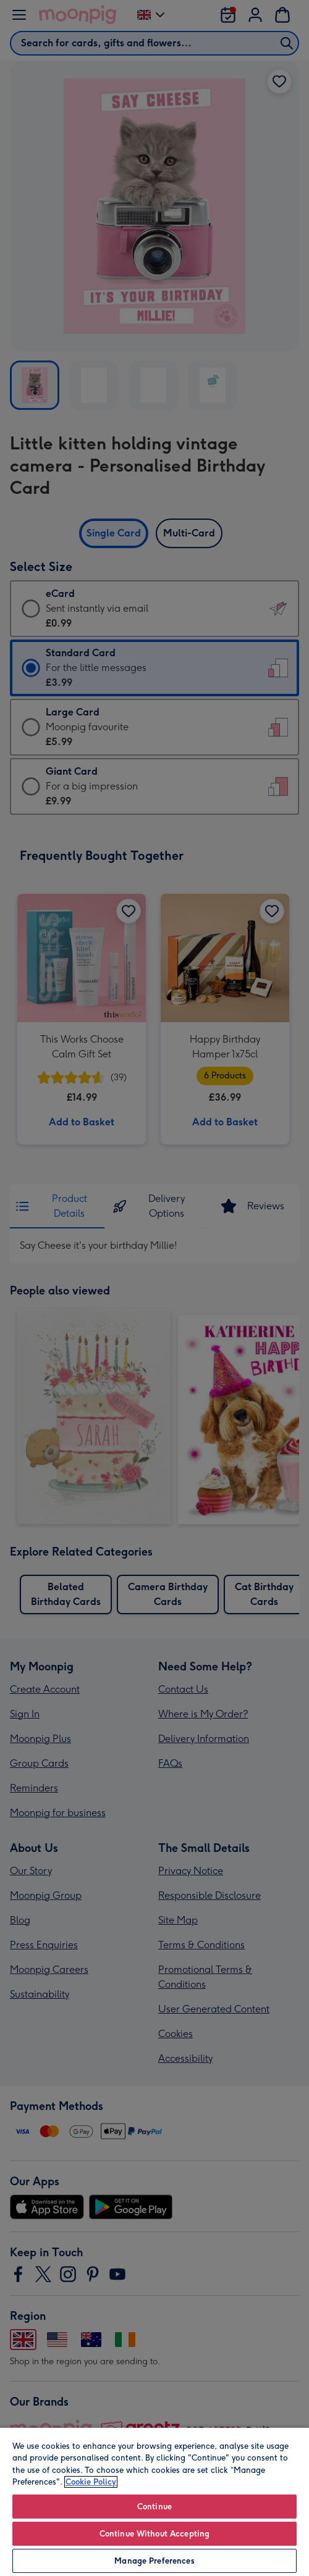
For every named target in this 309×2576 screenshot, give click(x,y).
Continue (154, 2506)
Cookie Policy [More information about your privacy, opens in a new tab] (91, 2481)
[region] (154, 2501)
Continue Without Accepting (154, 2533)
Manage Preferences (154, 2561)
